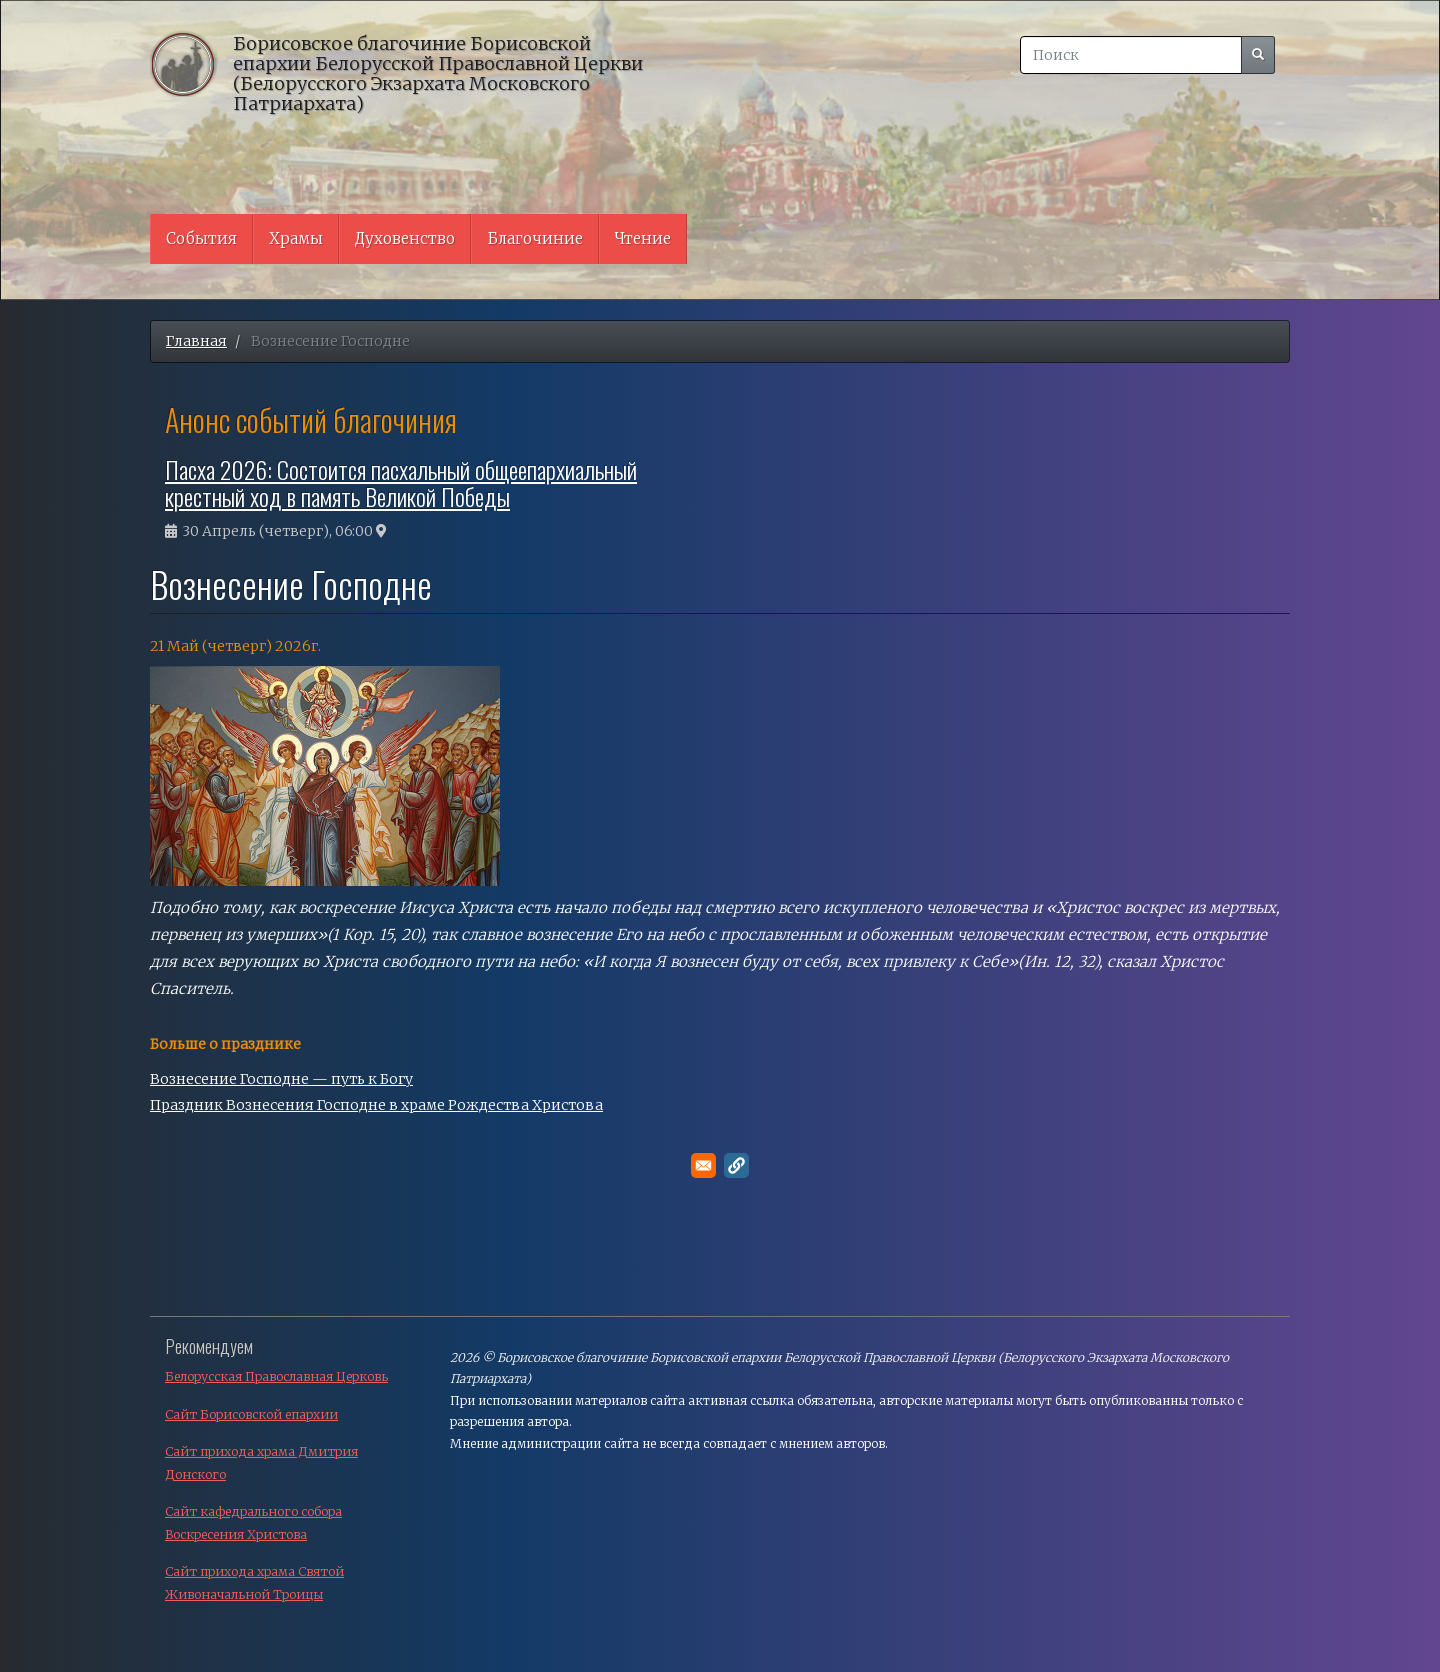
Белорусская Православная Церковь (276, 1376)
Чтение (643, 238)
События (201, 238)
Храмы (296, 238)
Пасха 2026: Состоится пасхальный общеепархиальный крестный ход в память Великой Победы (401, 482)
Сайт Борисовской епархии (251, 1414)
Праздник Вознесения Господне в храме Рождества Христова (376, 1105)
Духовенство (405, 238)
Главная (196, 341)
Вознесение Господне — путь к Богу (281, 1079)
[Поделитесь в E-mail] (703, 1165)
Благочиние (535, 238)
